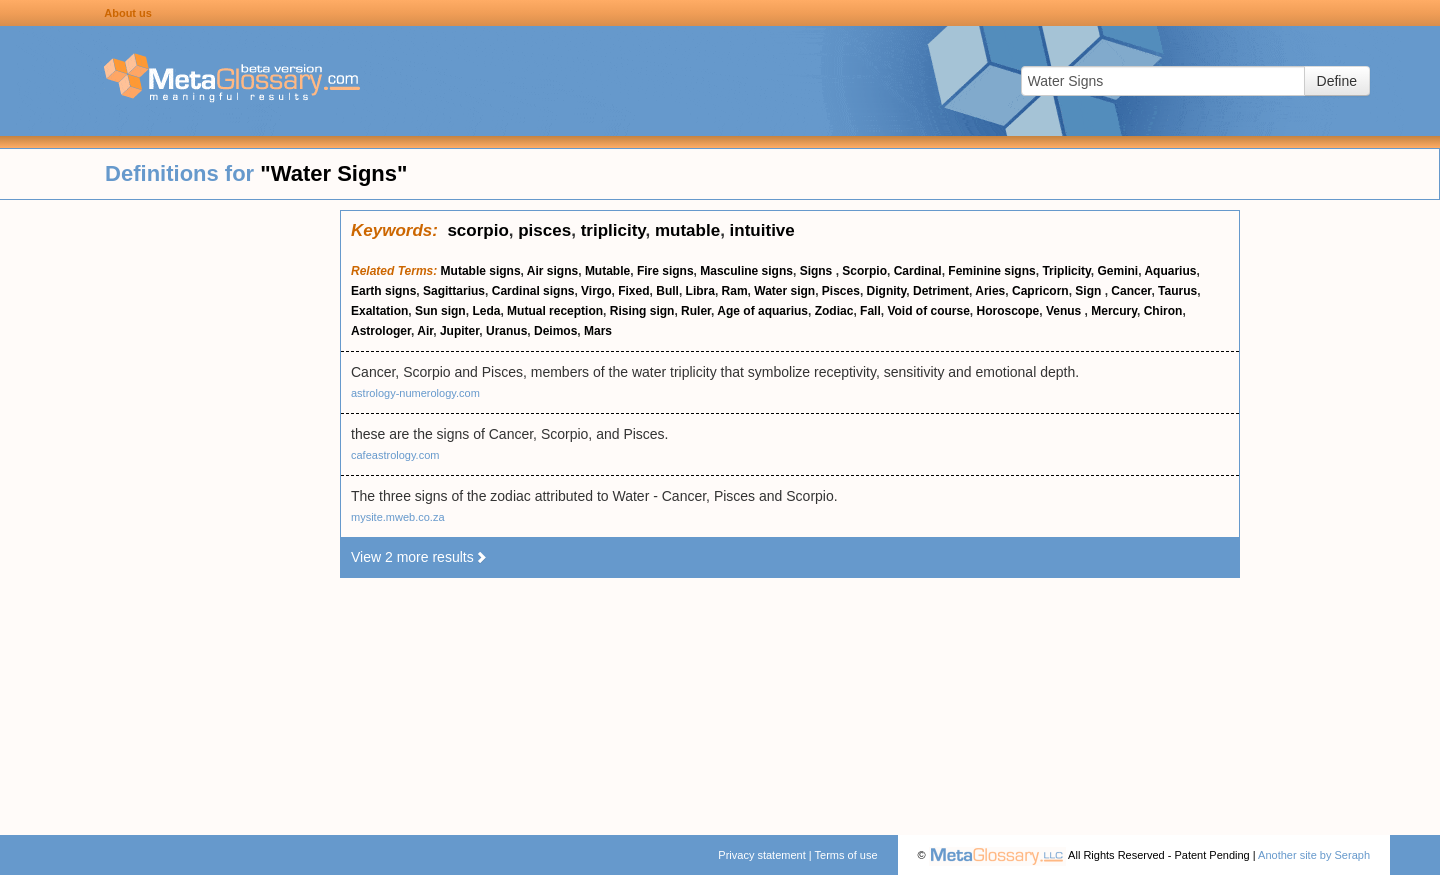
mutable (687, 230)
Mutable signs (481, 271)
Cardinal (918, 271)
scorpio (477, 230)
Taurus (1177, 291)
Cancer (1131, 291)
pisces (544, 230)
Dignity (887, 291)
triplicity (613, 230)
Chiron (1163, 311)
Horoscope (1008, 311)
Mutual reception (555, 311)
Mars (598, 331)
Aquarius (1170, 271)
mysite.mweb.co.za (398, 517)
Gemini (1118, 271)
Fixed (633, 291)
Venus (1065, 311)
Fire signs (665, 271)
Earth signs (383, 291)
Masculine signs (746, 271)
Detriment (941, 291)
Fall (870, 311)
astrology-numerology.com (415, 393)
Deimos (555, 331)
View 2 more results (419, 557)
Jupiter (459, 331)
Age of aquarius (762, 311)
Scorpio (864, 271)
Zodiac (834, 311)
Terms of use (846, 855)
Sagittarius (454, 291)
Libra (700, 291)
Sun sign (440, 311)
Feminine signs (991, 271)
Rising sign (642, 311)
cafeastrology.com (395, 455)
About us (128, 13)
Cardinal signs (533, 291)
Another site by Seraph (1314, 855)
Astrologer (381, 331)
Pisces (841, 291)
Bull (667, 291)
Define (1337, 81)
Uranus (506, 331)
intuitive (762, 230)
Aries (990, 291)
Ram (735, 291)
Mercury (1114, 311)
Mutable (607, 271)
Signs (818, 271)
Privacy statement (761, 855)
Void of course (928, 311)
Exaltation (379, 311)
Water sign (784, 291)
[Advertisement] (170, 510)
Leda (486, 311)
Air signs (552, 271)
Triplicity (1066, 271)
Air (425, 331)
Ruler (696, 311)
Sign (1089, 291)
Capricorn (1040, 291)
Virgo (596, 291)
